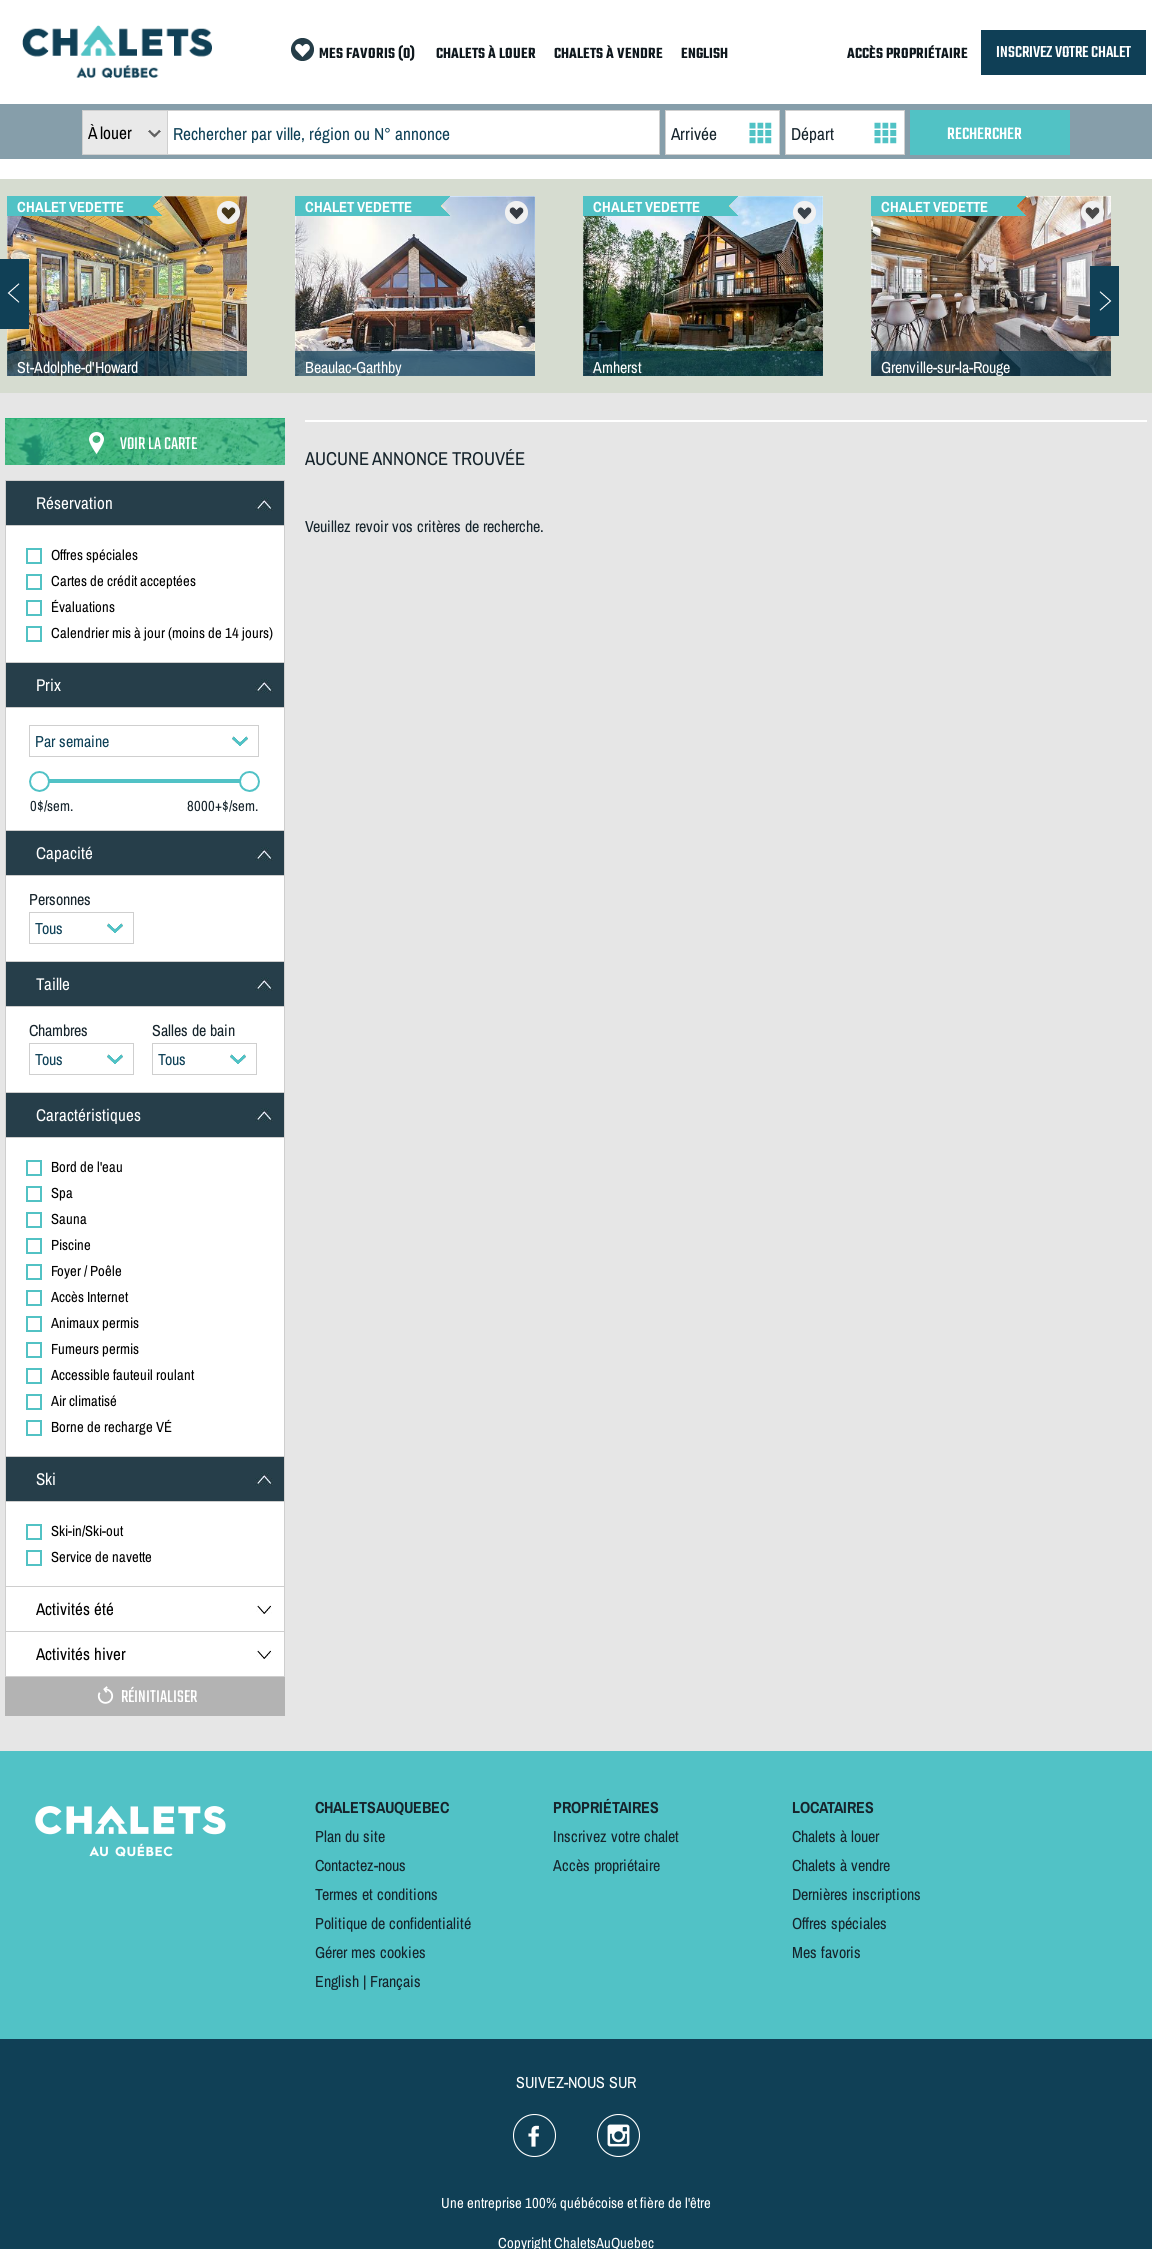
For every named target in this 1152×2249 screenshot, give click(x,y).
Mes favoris (826, 1952)
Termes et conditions (376, 1894)
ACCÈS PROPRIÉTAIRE (907, 54)
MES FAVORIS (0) (367, 54)
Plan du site (350, 1836)
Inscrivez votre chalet (616, 1836)
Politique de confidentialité (393, 1923)
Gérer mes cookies (370, 1952)
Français (395, 1981)
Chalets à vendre (841, 1865)
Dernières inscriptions (856, 1894)
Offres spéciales (839, 1923)
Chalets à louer (835, 1836)
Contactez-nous (360, 1865)
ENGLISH (704, 54)
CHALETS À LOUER (486, 54)
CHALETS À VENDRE (608, 54)
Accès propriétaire (606, 1865)
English (337, 1981)
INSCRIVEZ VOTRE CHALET (1063, 52)
